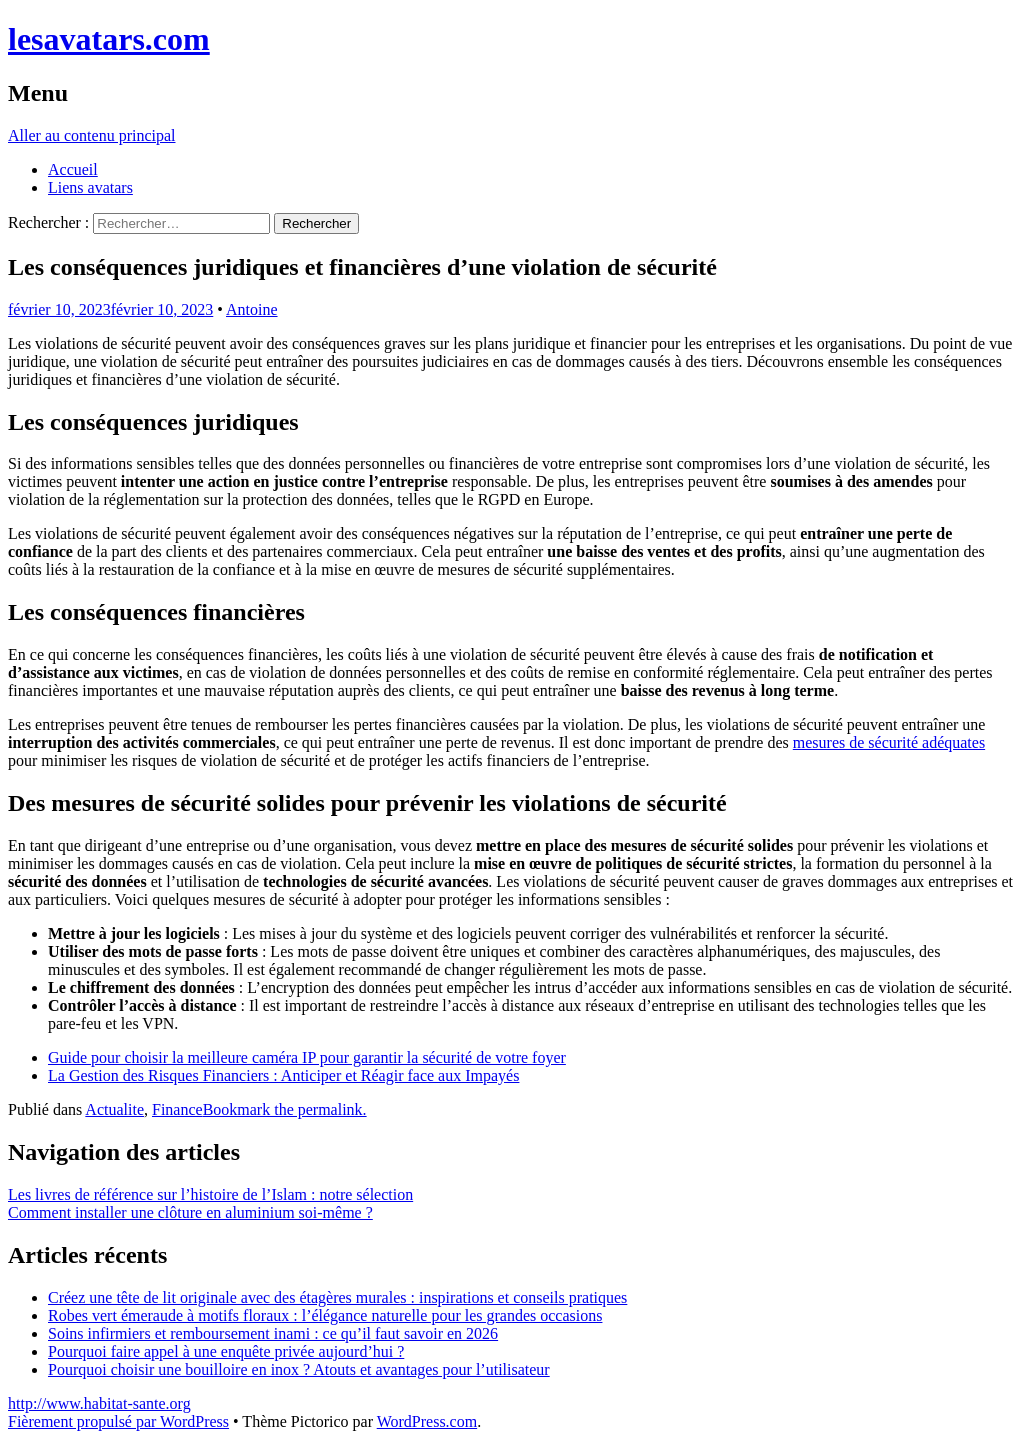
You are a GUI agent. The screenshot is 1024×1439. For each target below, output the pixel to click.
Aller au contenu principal (92, 135)
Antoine (252, 309)
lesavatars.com (109, 39)
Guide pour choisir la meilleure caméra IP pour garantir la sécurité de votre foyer (307, 1057)
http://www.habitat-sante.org (99, 1403)
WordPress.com (427, 1421)
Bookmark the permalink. (285, 1109)
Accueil (73, 169)
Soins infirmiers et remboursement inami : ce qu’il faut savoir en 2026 (273, 1333)
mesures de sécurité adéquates (889, 742)
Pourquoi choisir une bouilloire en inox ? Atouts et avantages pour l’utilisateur (299, 1369)
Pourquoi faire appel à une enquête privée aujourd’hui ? (226, 1351)
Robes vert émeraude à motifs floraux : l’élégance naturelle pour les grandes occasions (325, 1315)
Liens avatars (90, 187)
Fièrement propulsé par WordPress (118, 1421)
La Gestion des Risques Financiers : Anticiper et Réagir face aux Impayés (283, 1075)
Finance (177, 1109)
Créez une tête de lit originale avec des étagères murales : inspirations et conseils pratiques (337, 1297)
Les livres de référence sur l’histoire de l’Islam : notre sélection (210, 1194)
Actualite (114, 1109)
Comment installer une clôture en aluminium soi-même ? (190, 1212)
